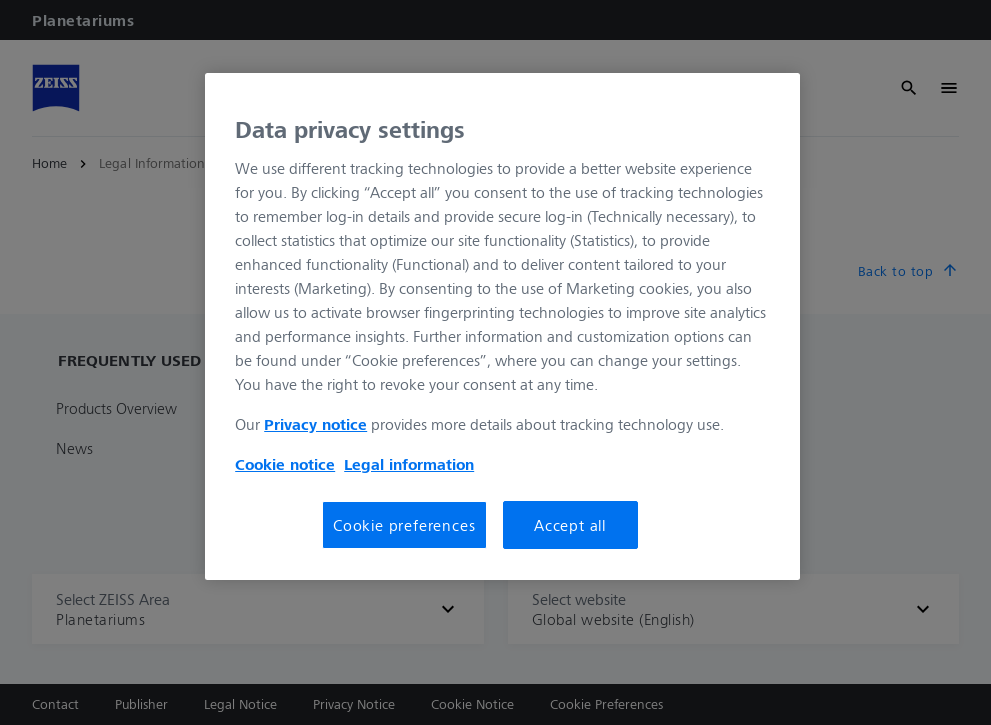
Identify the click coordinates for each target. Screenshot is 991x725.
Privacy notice (315, 424)
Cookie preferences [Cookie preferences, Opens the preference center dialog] (404, 525)
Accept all (570, 525)
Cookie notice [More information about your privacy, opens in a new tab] (285, 464)
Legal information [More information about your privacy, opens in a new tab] (409, 464)
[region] (502, 327)
